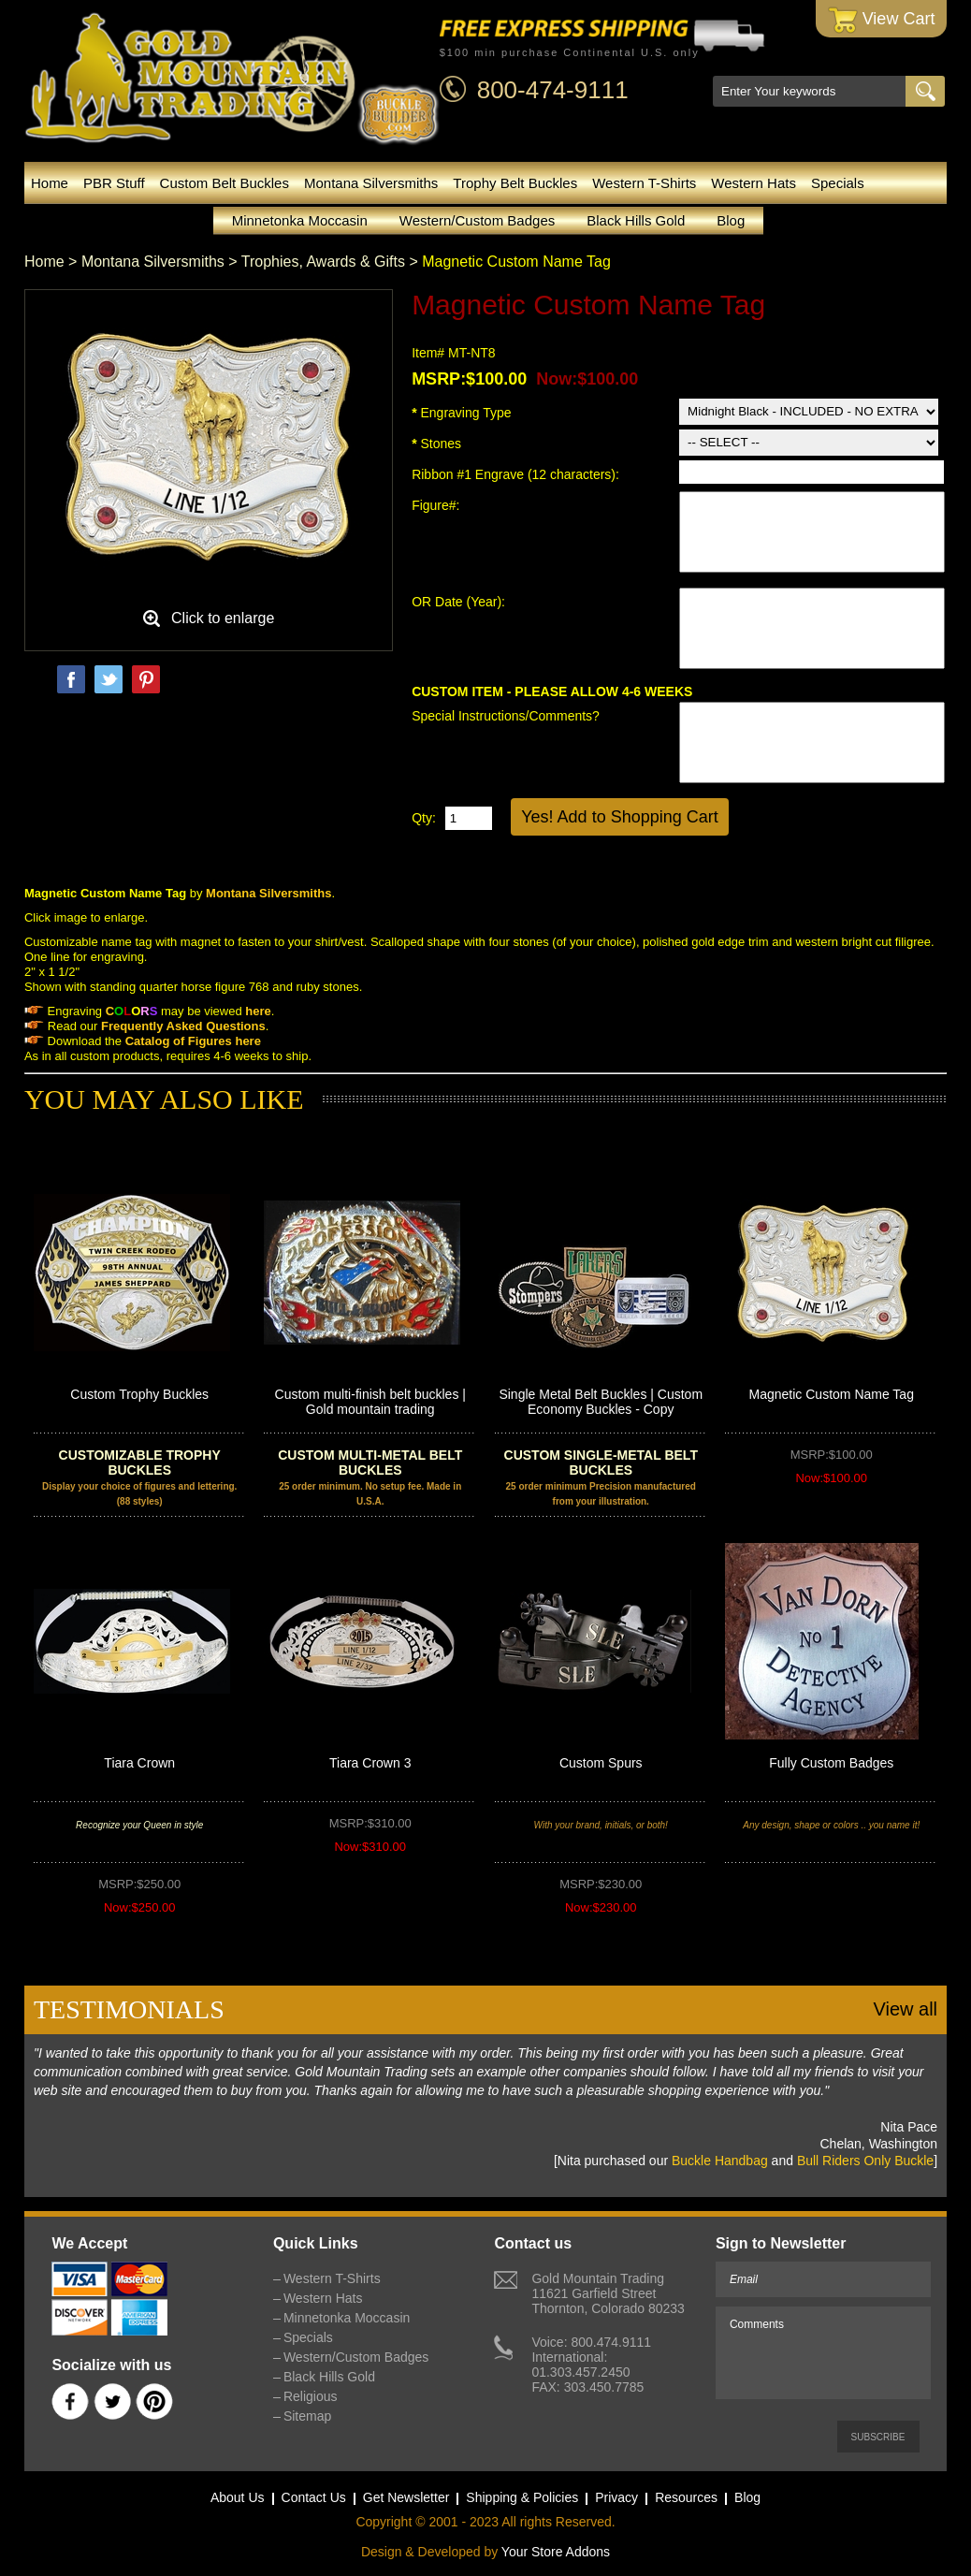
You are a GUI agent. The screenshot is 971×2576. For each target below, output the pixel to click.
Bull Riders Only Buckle (865, 2160)
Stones (436, 443)
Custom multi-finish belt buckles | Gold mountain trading (370, 1402)
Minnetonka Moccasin (300, 220)
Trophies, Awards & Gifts (323, 261)
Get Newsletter (406, 2497)
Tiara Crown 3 (370, 1762)
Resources (686, 2497)
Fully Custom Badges (831, 1762)
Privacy (616, 2497)
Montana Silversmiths (371, 183)
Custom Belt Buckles (224, 183)
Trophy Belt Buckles (515, 183)
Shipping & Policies (522, 2497)
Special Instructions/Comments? (506, 715)
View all (905, 2009)
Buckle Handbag (720, 2160)
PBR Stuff (114, 183)
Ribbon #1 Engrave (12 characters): (517, 474)
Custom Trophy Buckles (139, 1394)
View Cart (881, 20)
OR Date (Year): (460, 601)
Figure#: (437, 505)
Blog (731, 220)
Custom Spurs (601, 1762)
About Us (237, 2497)
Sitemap (307, 2416)
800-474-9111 (553, 90)
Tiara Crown (139, 1762)
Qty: (424, 817)
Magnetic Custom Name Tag (831, 1394)
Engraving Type (461, 412)
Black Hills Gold (636, 220)
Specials (837, 183)
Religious (310, 2396)
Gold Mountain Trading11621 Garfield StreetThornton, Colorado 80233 (607, 2293)
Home (49, 183)
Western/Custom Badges (477, 220)
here (247, 1041)
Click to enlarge (222, 618)
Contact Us (314, 2497)
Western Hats (753, 183)
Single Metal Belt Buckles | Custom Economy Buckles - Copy (601, 1402)
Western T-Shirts (644, 183)
